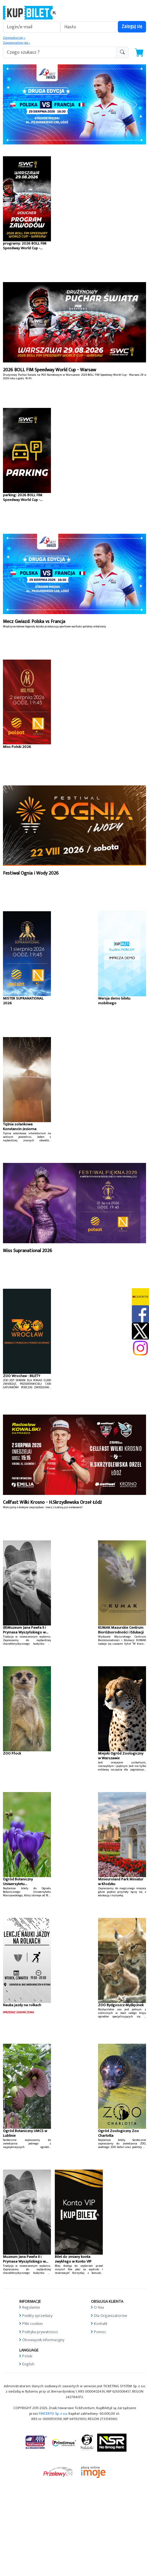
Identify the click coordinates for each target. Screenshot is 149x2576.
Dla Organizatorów (110, 2315)
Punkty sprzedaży (37, 2315)
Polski (27, 2356)
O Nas (99, 2307)
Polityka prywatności (40, 2331)
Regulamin (31, 2307)
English (28, 2364)
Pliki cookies (32, 2323)
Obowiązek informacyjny (43, 2339)
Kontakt (101, 2323)
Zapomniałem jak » (16, 42)
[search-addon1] (59, 52)
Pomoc (100, 2331)
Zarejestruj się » (14, 37)
